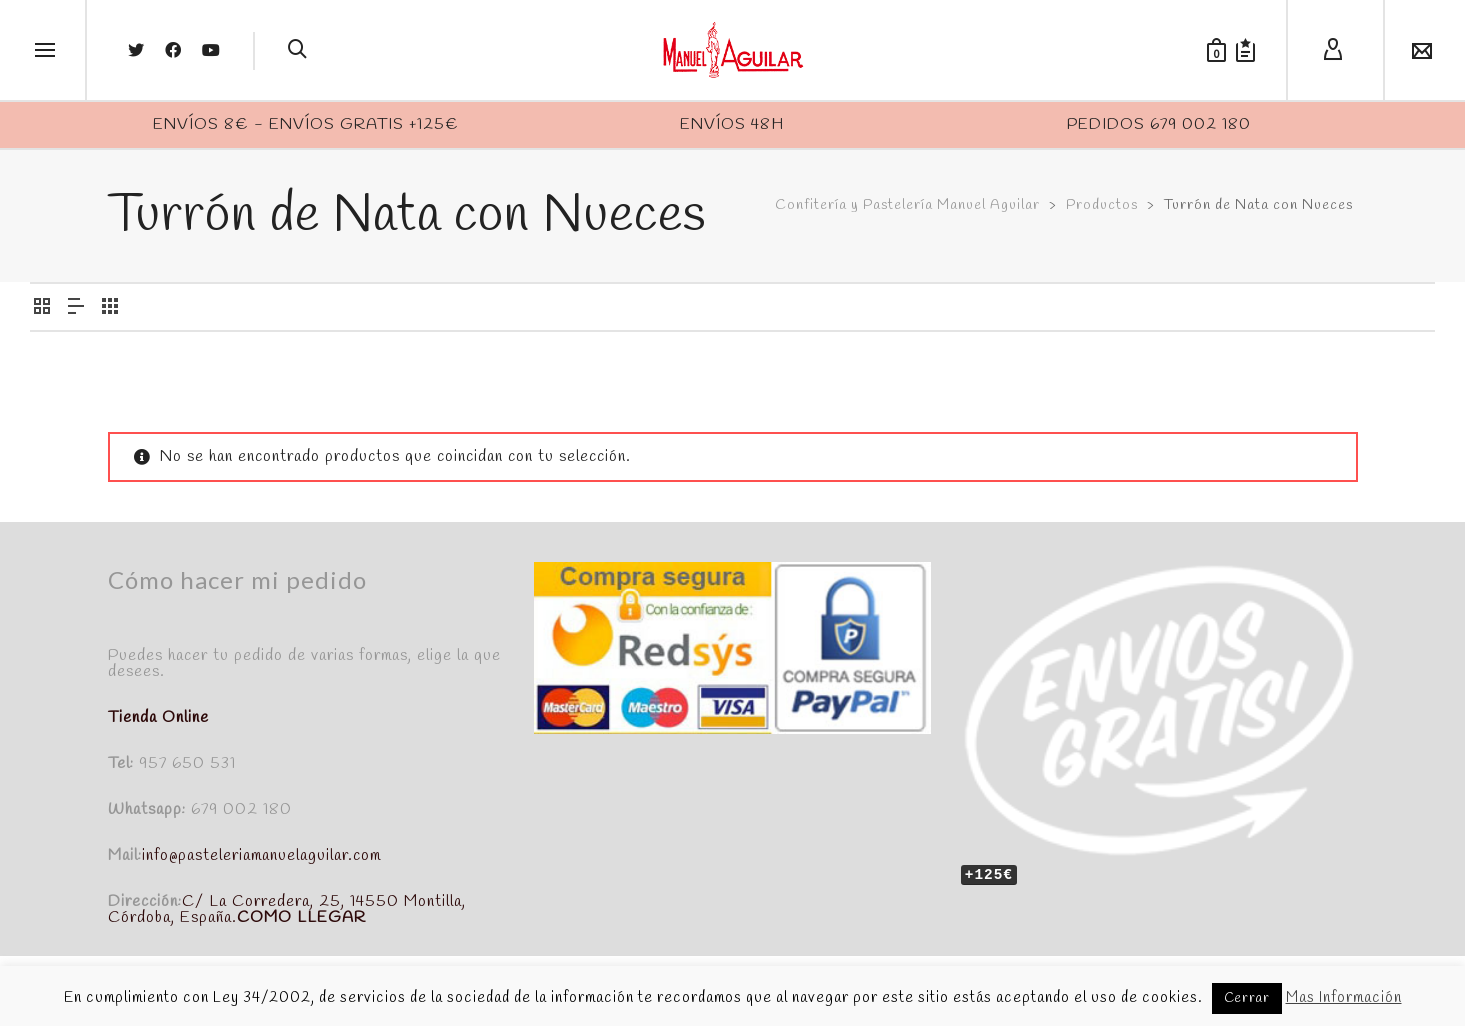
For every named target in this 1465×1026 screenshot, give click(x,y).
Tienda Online (158, 717)
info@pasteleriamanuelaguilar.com (261, 855)
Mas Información (1344, 998)
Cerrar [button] (1247, 998)
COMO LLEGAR (301, 917)
